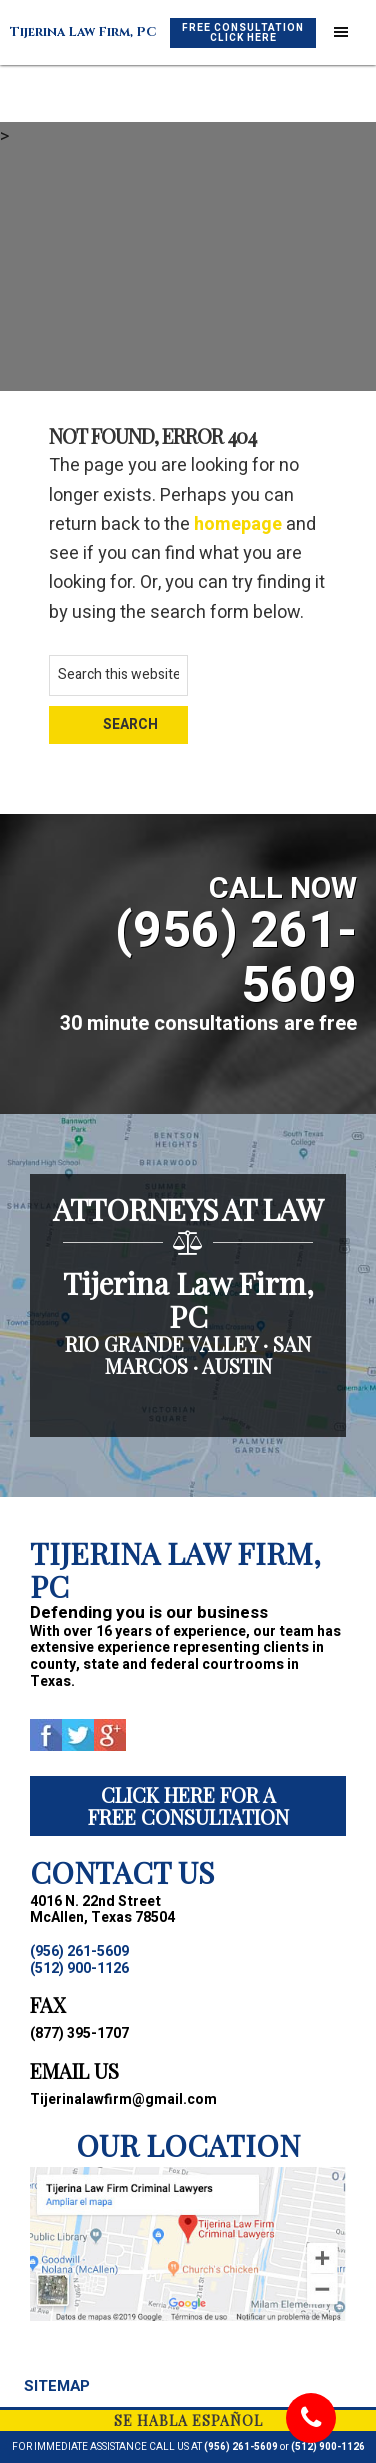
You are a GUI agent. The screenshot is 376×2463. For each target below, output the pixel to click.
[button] (341, 33)
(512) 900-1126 (328, 2447)
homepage (238, 524)
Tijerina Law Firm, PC (83, 32)
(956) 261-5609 (241, 2447)
